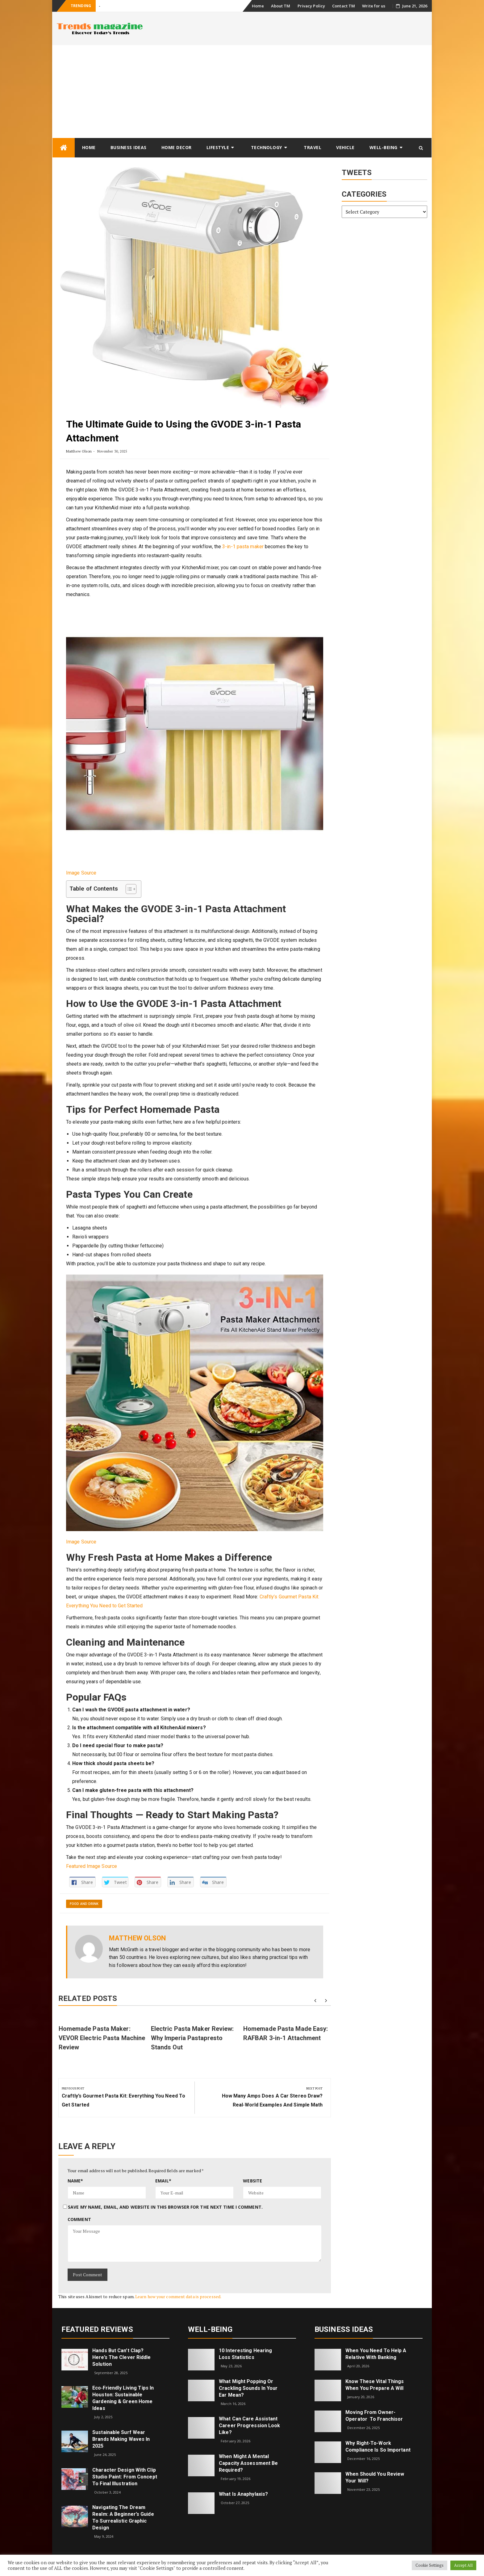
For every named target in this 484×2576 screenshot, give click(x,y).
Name (75, 2181)
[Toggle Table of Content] (128, 889)
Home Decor (176, 147)
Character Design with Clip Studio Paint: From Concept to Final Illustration (124, 2476)
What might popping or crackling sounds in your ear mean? (248, 2388)
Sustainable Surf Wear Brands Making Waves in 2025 (121, 2439)
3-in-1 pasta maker (243, 546)
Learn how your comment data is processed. (178, 2296)
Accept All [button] (463, 2565)
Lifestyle (218, 147)
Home (258, 6)
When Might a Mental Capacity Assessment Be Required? (248, 2463)
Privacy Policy (311, 6)
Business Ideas (129, 147)
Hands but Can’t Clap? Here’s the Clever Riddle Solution (121, 2357)
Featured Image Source (91, 1866)
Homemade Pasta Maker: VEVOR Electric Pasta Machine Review (102, 2038)
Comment (79, 2219)
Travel (312, 147)
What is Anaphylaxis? (243, 2494)
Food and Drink (84, 1904)
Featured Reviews (97, 2329)
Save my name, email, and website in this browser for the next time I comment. (165, 2207)
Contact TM (343, 6)
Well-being (383, 147)
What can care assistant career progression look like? (249, 2425)
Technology (266, 147)
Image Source (81, 873)
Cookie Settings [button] (429, 2565)
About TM (280, 6)
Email (163, 2181)
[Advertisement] (242, 91)
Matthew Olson (79, 451)
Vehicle (345, 147)
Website (252, 2181)
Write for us (373, 6)
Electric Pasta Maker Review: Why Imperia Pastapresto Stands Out (192, 2038)
